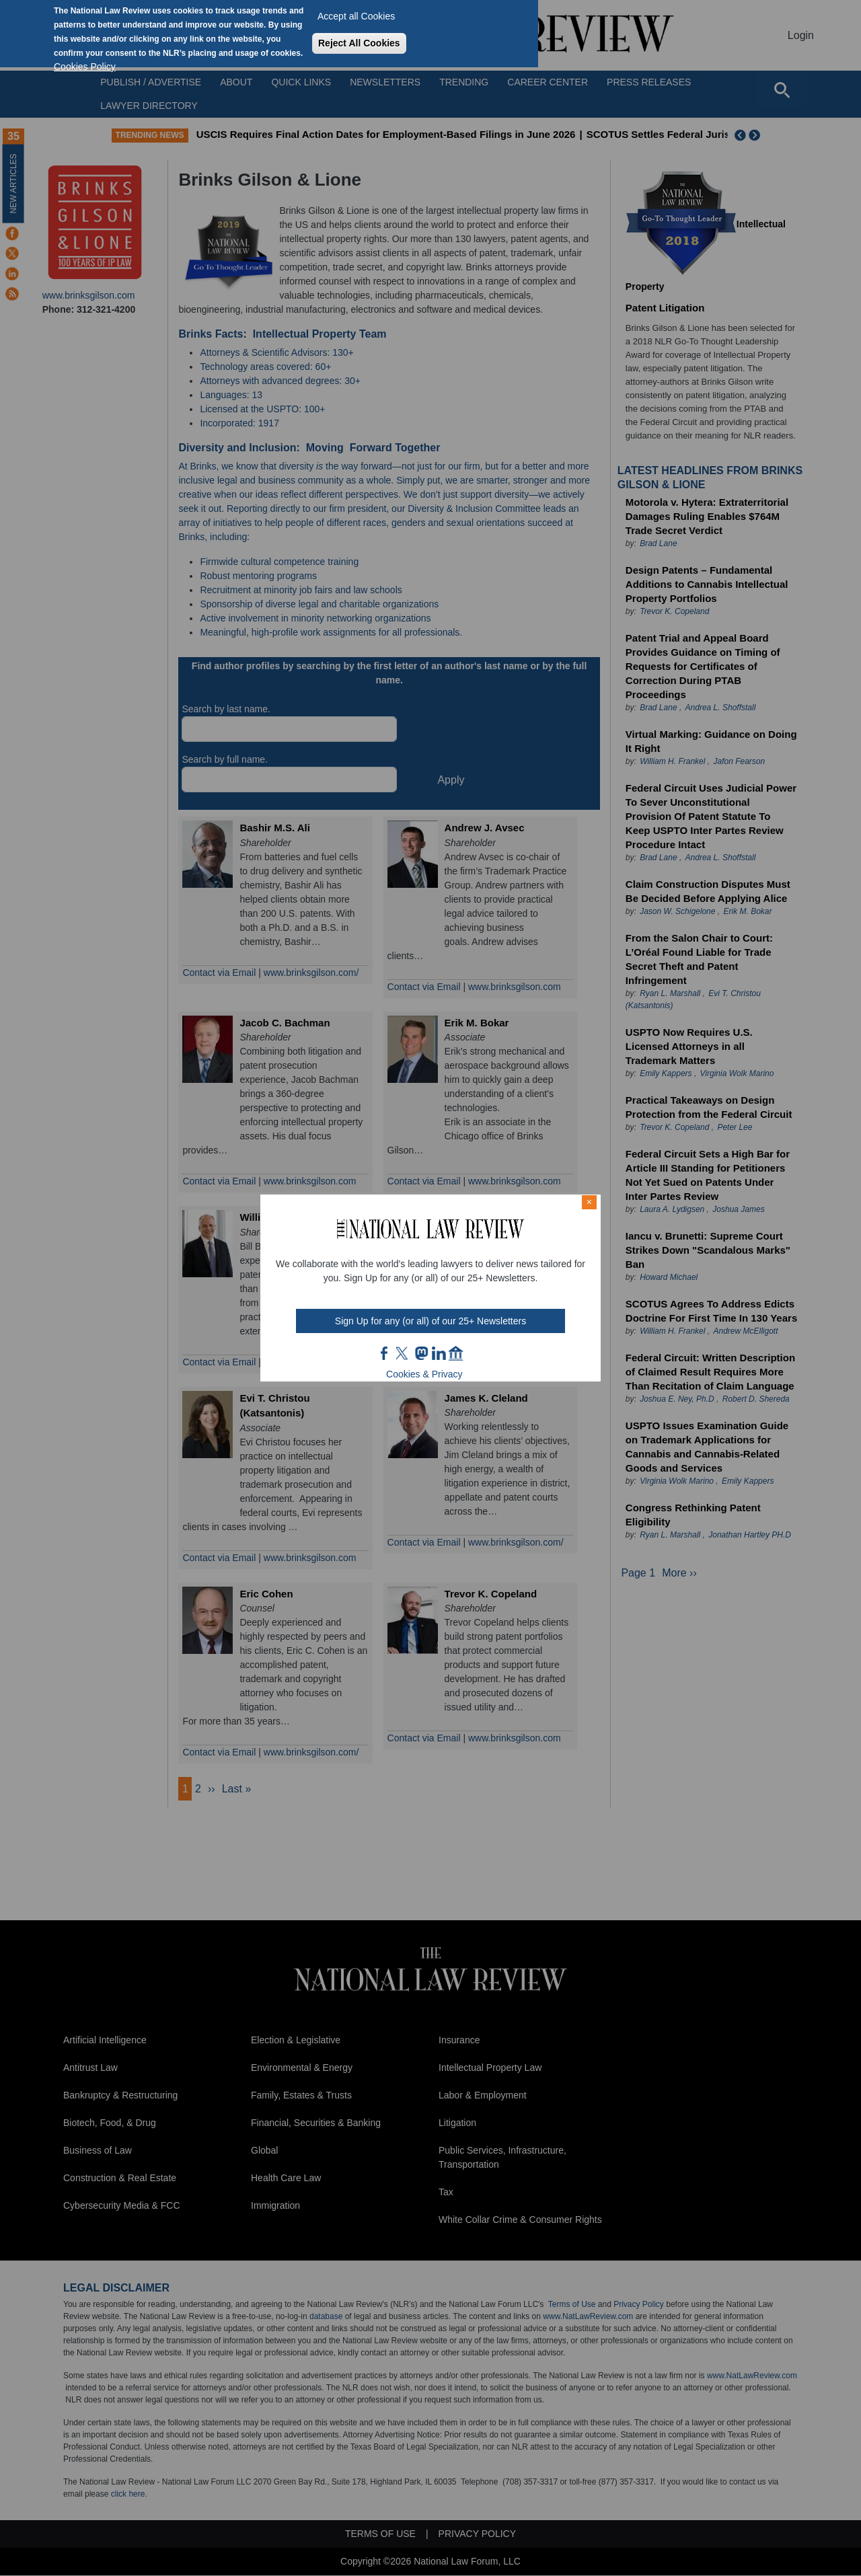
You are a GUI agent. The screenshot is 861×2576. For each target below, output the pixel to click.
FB (385, 1353)
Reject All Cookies (359, 43)
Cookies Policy (85, 66)
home (456, 1353)
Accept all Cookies (356, 16)
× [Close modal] (589, 1202)
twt (403, 1353)
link (438, 1353)
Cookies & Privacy (424, 1374)
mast (421, 1353)
